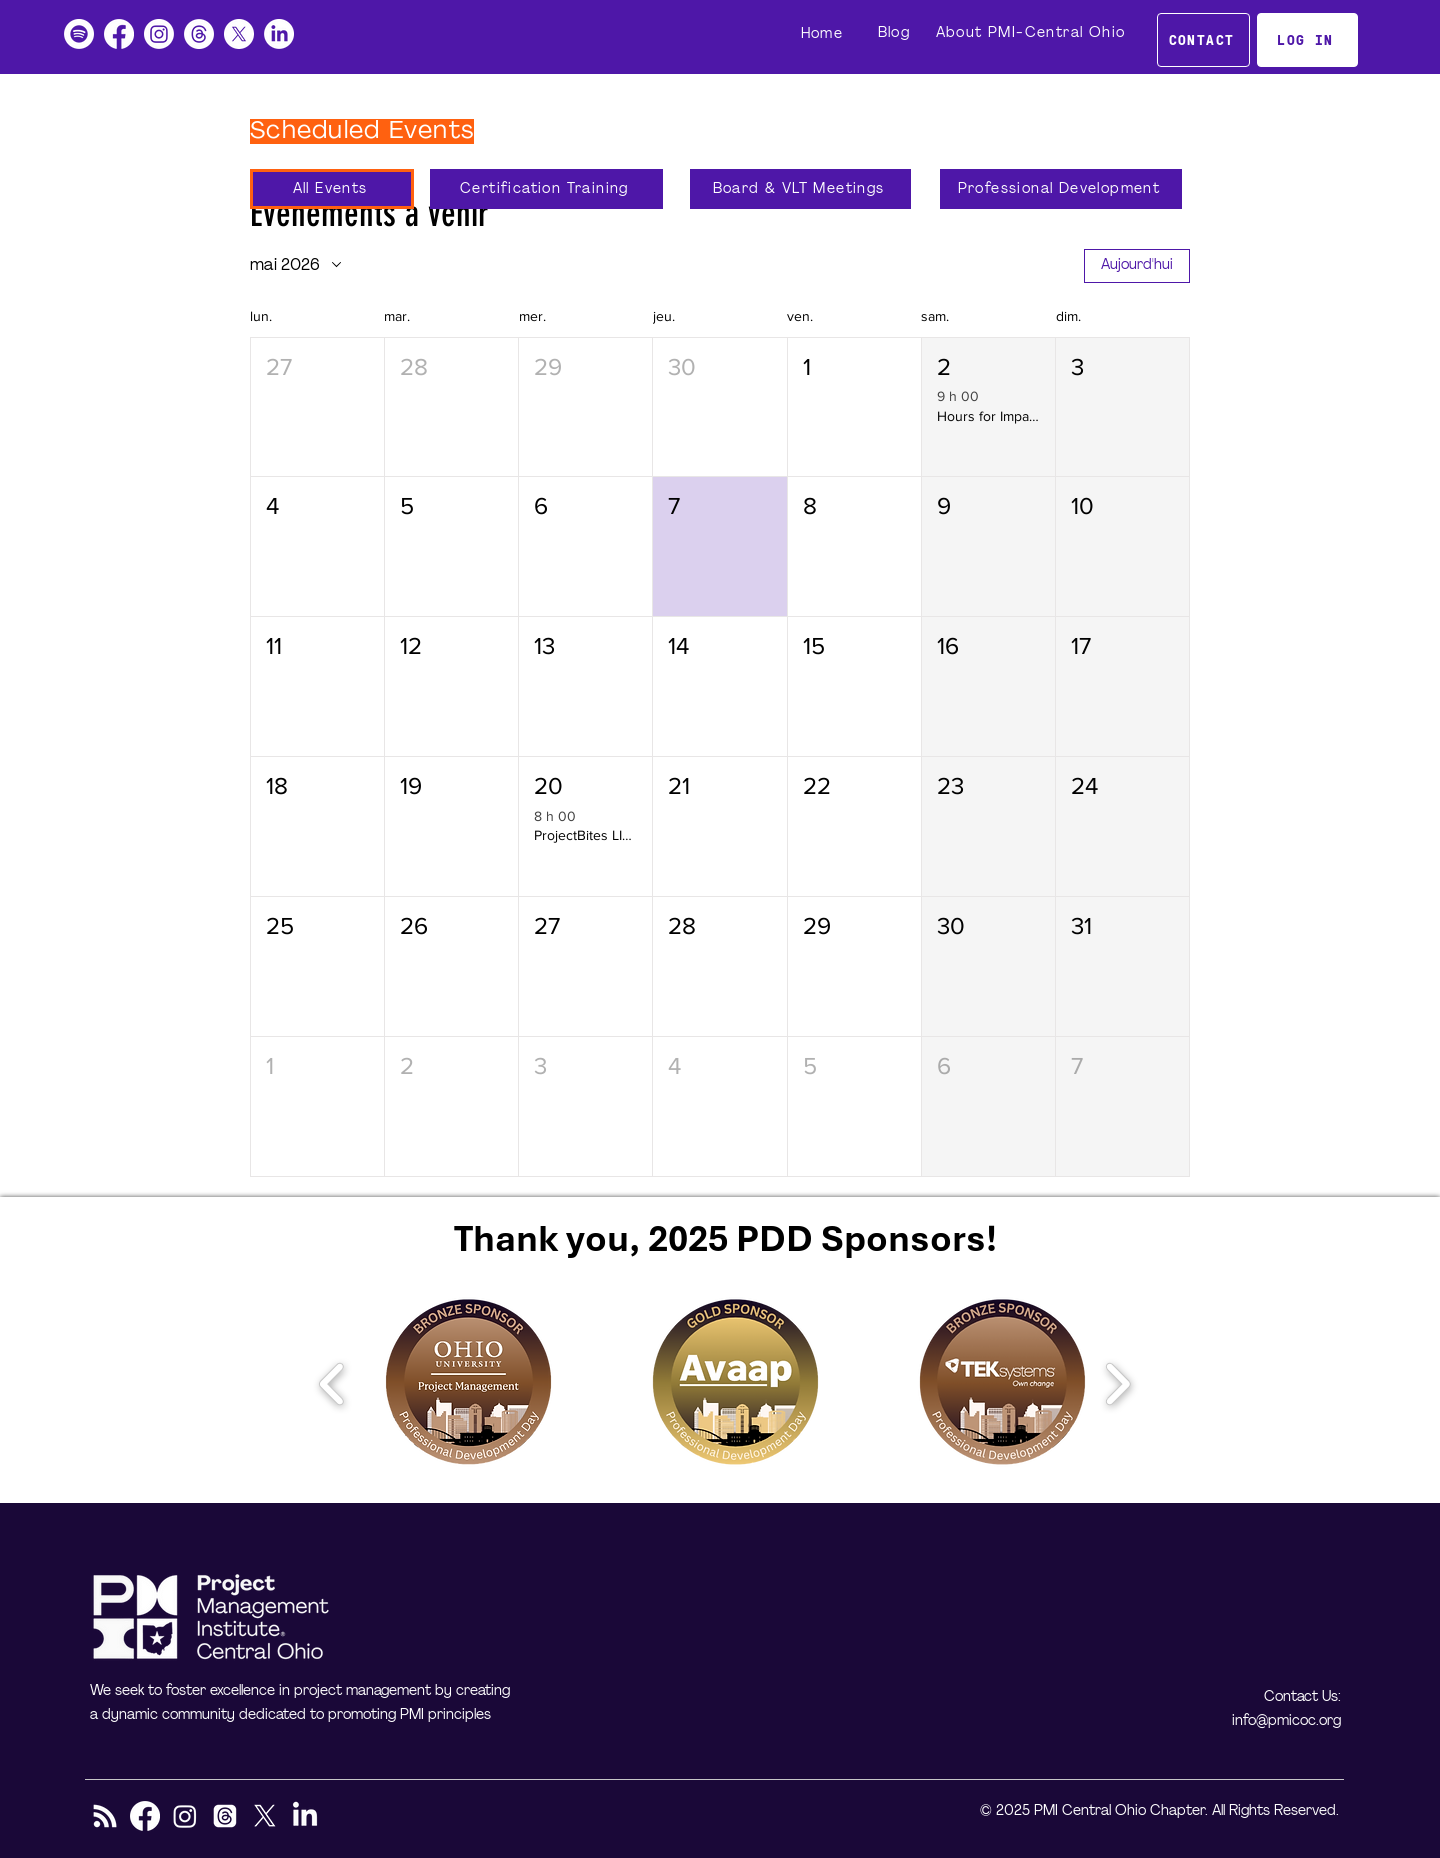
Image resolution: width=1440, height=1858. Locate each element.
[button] (317, 407)
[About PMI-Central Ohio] (1032, 33)
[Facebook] (119, 34)
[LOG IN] (1307, 40)
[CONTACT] (1203, 40)
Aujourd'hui (1137, 265)
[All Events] (332, 189)
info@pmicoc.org (1286, 1721)
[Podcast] (79, 34)
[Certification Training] (546, 189)
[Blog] (896, 33)
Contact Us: (1302, 1697)
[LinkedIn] (279, 34)
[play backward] (332, 1384)
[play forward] (1117, 1384)
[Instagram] (159, 34)
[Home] (824, 34)
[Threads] (199, 34)
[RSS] (105, 1816)
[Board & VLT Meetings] (800, 189)
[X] (239, 34)
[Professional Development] (1061, 189)
